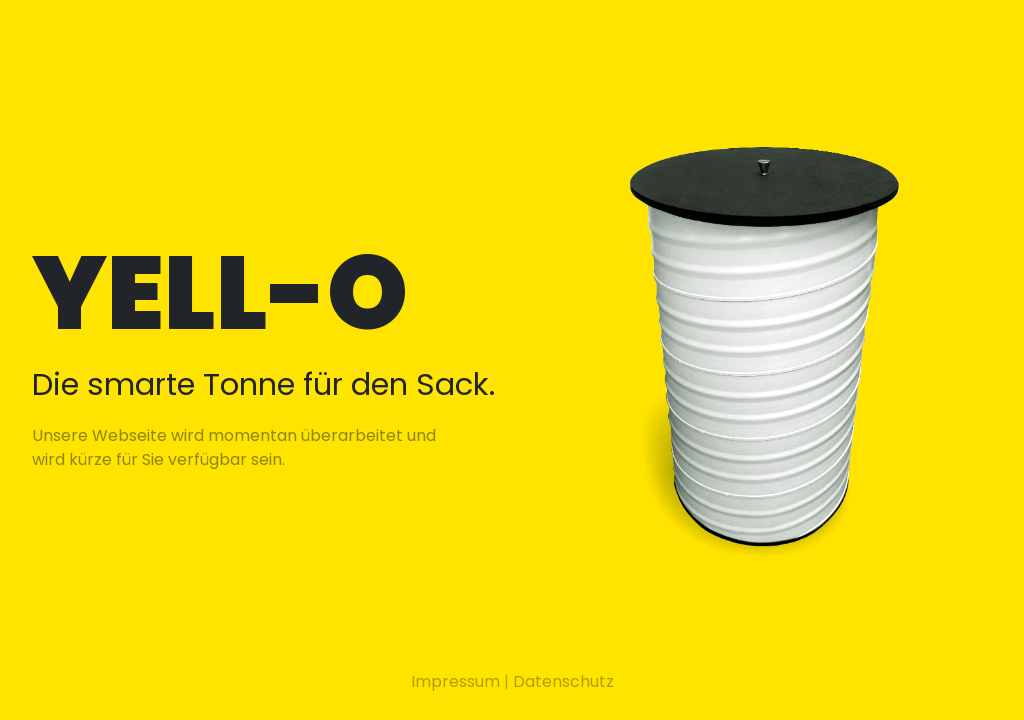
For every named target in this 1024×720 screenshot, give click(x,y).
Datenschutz (563, 681)
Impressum (455, 681)
